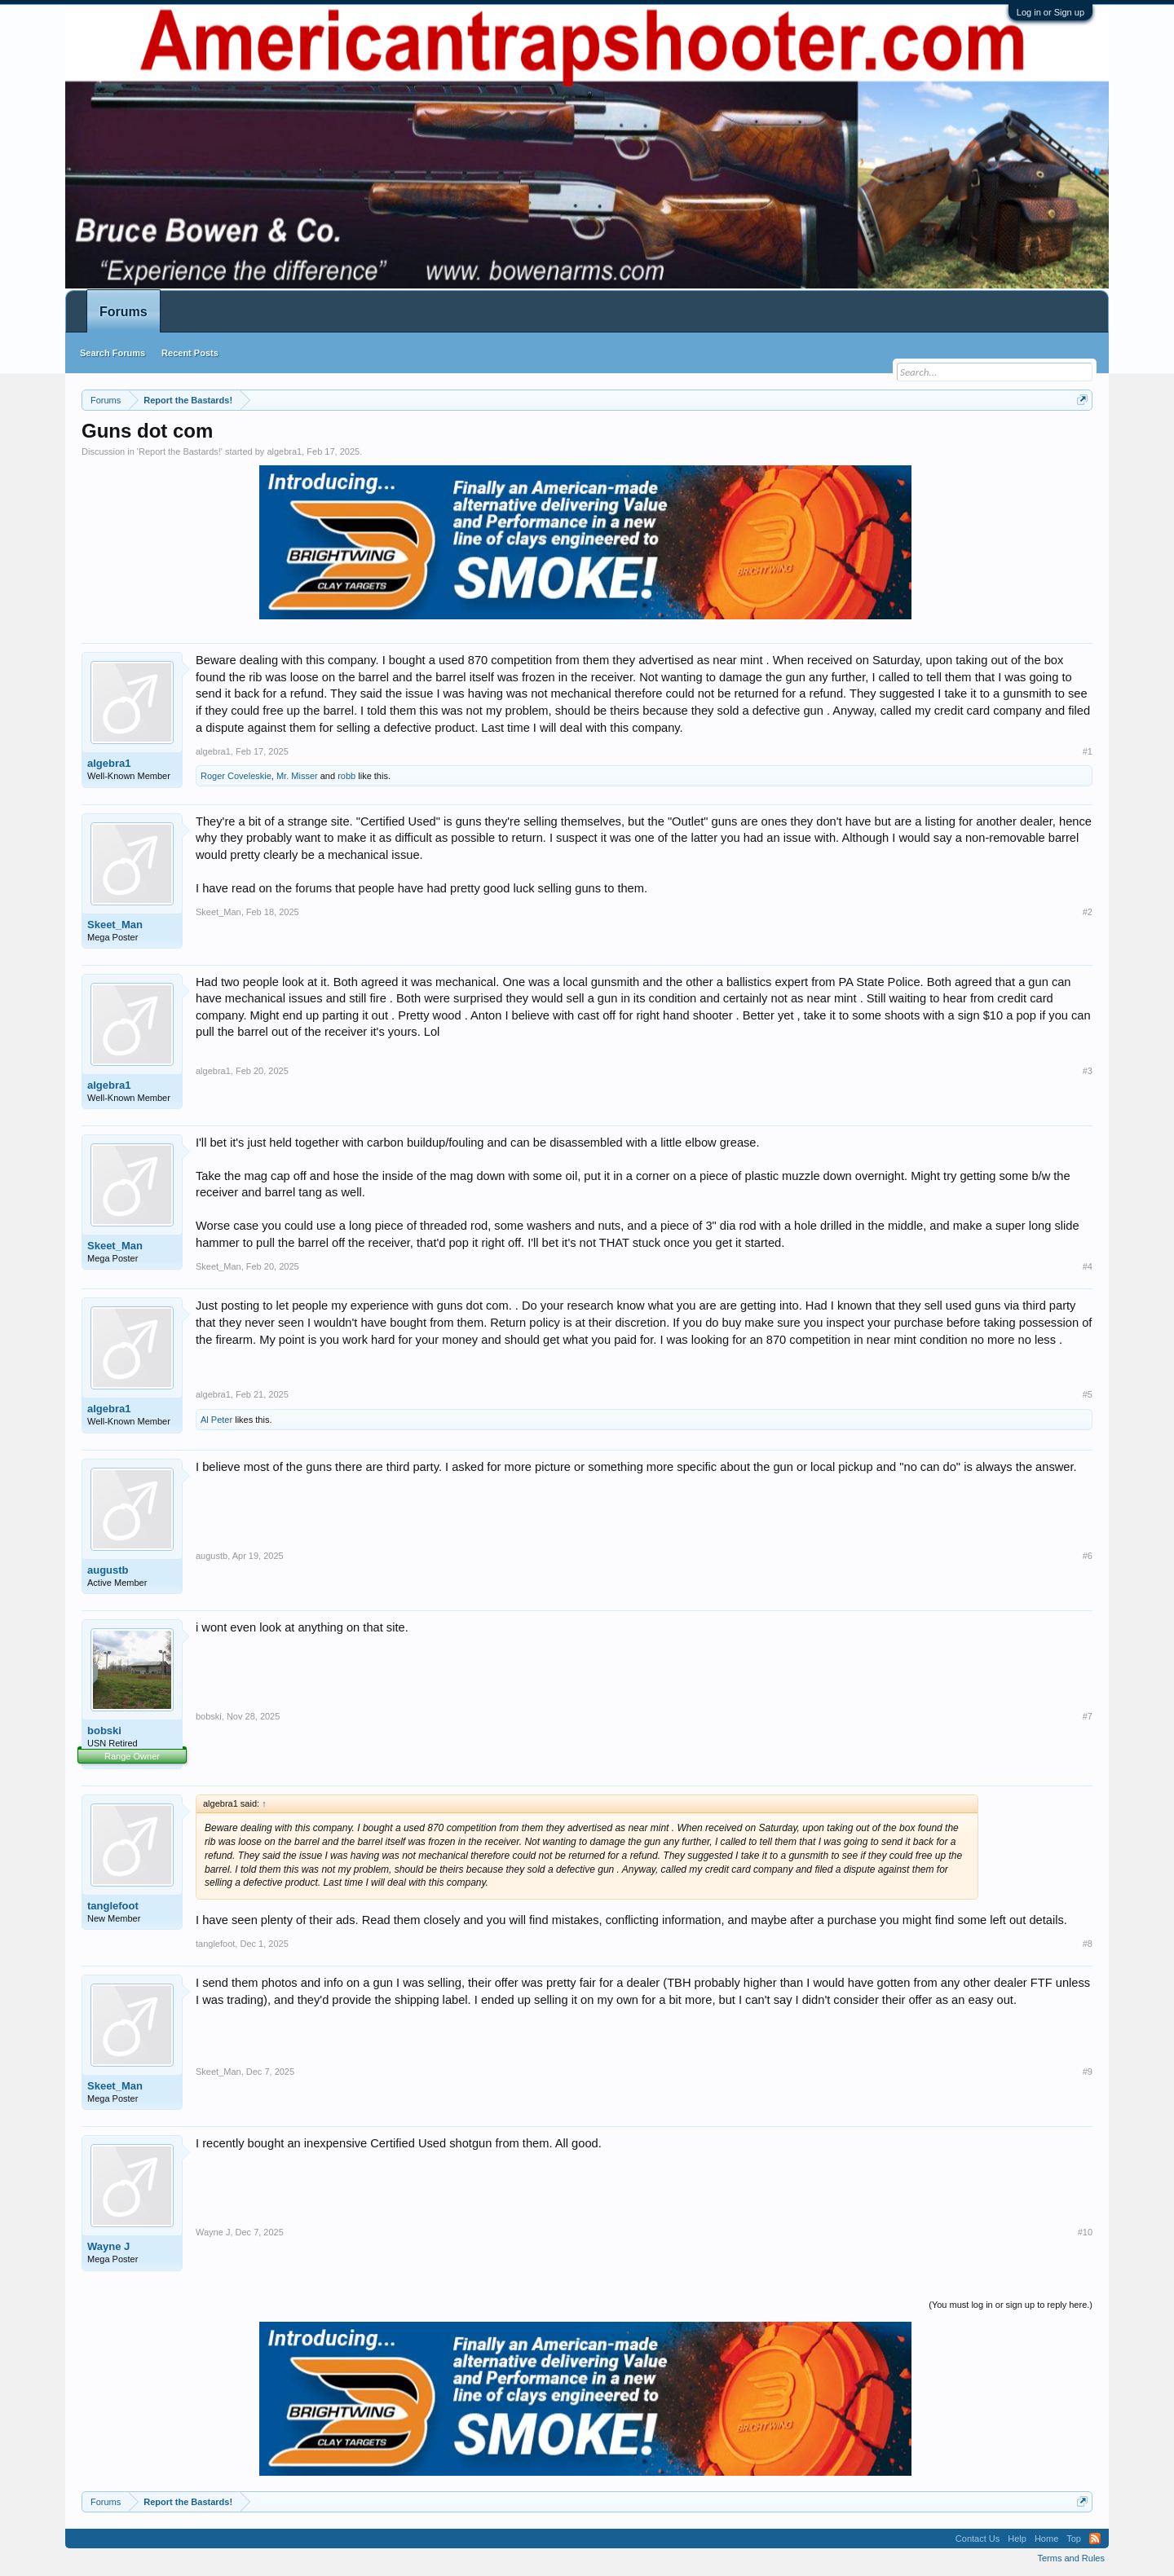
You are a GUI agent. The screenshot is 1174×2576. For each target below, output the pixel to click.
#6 (1087, 1556)
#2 (1087, 912)
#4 (1087, 1266)
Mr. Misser (297, 776)
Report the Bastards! (180, 451)
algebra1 (284, 451)
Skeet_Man (115, 924)
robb (346, 776)
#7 (1087, 1716)
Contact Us (978, 2538)
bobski (104, 1730)
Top (1073, 2538)
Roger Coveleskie (236, 776)
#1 (1087, 751)
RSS (1095, 2538)
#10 (1085, 2232)
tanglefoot (113, 1906)
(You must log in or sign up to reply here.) (1010, 2305)
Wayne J (108, 2246)
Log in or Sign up (1050, 12)
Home (1046, 2538)
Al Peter (216, 1420)
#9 (1087, 2071)
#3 (1087, 1071)
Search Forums (112, 353)
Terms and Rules (1071, 2558)
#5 (1087, 1394)
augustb (108, 1570)
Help (1017, 2538)
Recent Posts (189, 353)
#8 (1087, 1944)
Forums (123, 312)
